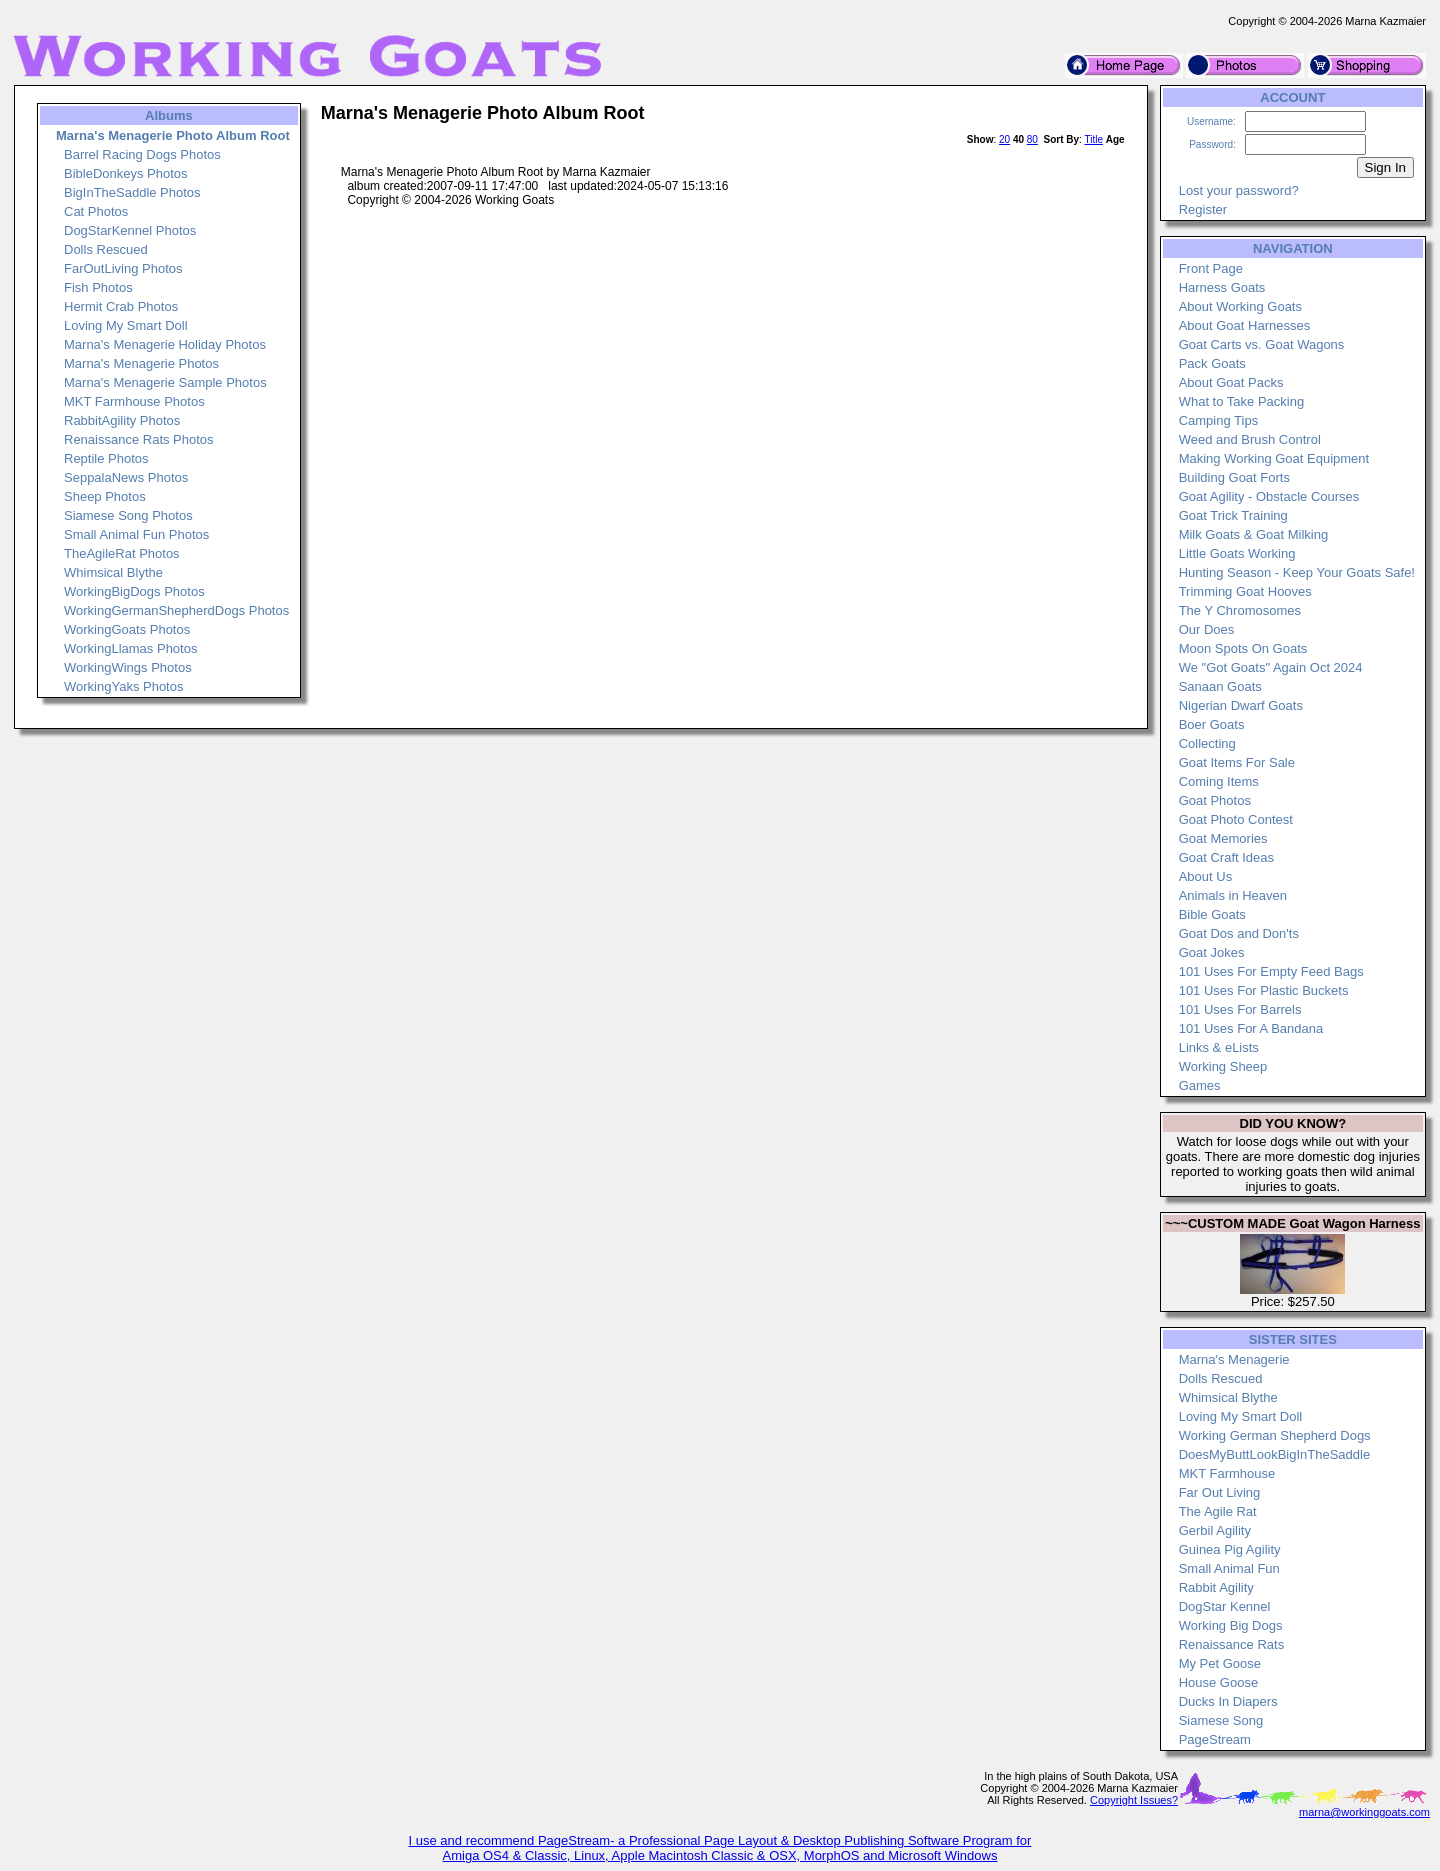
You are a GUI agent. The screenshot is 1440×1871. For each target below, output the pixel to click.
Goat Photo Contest (1236, 819)
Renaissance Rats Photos (139, 439)
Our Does (1207, 629)
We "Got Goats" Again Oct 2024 (1271, 667)
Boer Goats (1212, 724)
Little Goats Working (1237, 553)
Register (1203, 209)
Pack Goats (1212, 363)
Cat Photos (96, 211)
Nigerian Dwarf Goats (1241, 705)
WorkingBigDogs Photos (134, 591)
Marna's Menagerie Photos (141, 363)
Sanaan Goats (1220, 686)
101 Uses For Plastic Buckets (1264, 990)
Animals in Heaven (1233, 895)
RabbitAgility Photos (122, 420)
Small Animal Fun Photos (136, 534)
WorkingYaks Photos (123, 686)
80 (1032, 139)
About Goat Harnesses (1245, 325)
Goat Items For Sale (1237, 762)
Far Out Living (1220, 1492)
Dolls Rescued (106, 249)
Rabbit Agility (1216, 1587)
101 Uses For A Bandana (1251, 1028)
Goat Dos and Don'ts (1239, 933)
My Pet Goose (1220, 1663)
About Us (1205, 876)
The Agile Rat (1218, 1511)
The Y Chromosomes (1240, 610)
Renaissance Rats (1232, 1644)
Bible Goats (1212, 914)
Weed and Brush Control (1250, 439)
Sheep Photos (105, 496)
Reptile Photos (106, 458)
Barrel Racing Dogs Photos (142, 154)
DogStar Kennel (1225, 1606)
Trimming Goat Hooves (1245, 591)
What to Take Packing (1242, 401)
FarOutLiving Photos (123, 268)
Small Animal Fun (1229, 1568)
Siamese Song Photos (128, 515)
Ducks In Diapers (1228, 1701)
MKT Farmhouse (1227, 1473)
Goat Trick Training (1233, 515)
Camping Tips (1218, 420)
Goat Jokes (1212, 952)
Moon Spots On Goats (1243, 648)
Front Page (1211, 268)
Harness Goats (1222, 287)
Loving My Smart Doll (126, 325)
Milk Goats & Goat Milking (1254, 534)
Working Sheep (1223, 1066)
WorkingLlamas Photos (130, 648)
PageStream (1215, 1739)
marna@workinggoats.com (1364, 1812)
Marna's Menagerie (1234, 1359)
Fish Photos (98, 287)
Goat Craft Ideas (1226, 857)
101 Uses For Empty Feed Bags (1271, 971)
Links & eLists (1219, 1047)
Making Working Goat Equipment (1274, 458)
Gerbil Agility (1215, 1530)
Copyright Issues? (1134, 1800)
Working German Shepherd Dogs (1275, 1435)
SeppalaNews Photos (126, 477)
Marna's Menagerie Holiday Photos (165, 344)
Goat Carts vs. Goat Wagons (1262, 344)
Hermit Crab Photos (121, 306)
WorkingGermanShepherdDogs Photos (176, 610)
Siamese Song (1221, 1720)
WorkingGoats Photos (127, 629)
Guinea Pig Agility (1230, 1549)
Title (1093, 139)
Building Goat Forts (1234, 477)
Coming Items (1219, 781)
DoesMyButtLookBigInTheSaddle (1275, 1454)
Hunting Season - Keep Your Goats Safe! (1297, 572)
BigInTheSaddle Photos (132, 192)
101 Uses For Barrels (1240, 1009)
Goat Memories (1223, 838)
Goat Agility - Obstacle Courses (1269, 496)
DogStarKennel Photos (130, 230)
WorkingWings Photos (128, 667)
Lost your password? (1239, 190)
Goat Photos (1215, 800)
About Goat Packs (1231, 382)
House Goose (1219, 1682)
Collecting (1207, 743)
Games (1200, 1085)
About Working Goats (1240, 306)
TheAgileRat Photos (122, 553)
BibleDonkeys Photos (126, 173)
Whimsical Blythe (113, 572)
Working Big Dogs (1231, 1625)
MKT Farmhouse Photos (134, 401)
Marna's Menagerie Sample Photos (165, 382)
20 (1004, 139)
